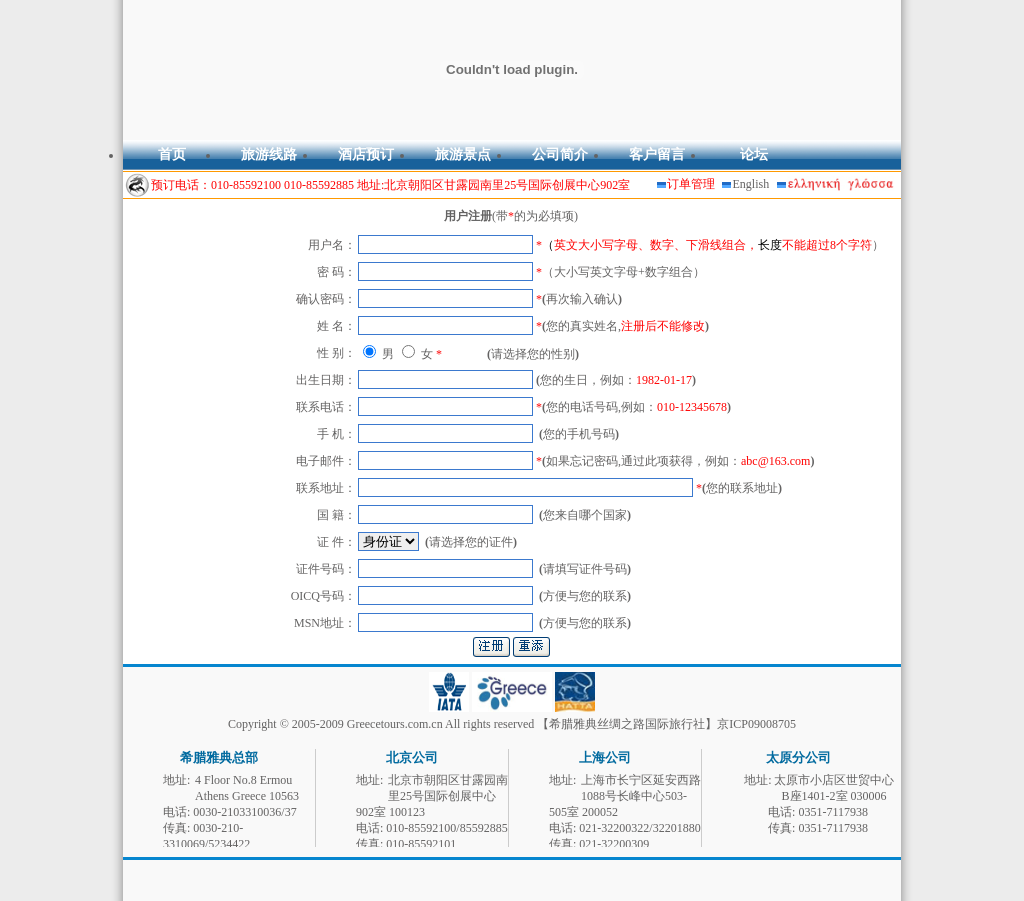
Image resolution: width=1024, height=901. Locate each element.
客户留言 (657, 154)
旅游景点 (463, 154)
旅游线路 (269, 154)
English (751, 184)
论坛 (754, 154)
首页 (172, 154)
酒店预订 (366, 154)
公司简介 (560, 154)
